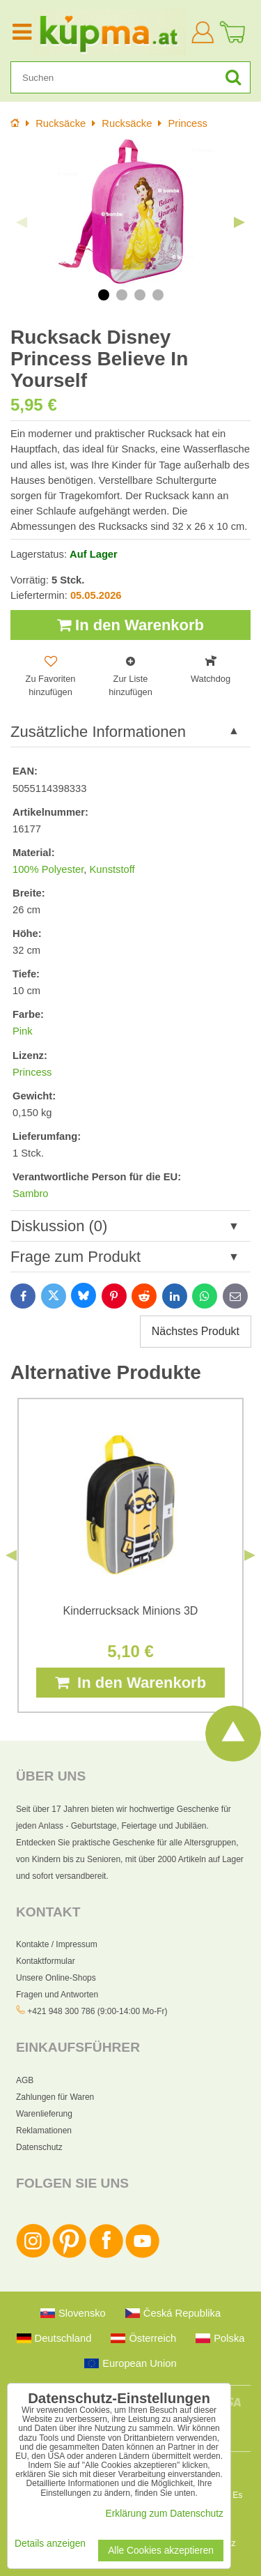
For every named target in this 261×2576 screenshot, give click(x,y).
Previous (21, 222)
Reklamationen (44, 2130)
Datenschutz (39, 2147)
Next (239, 222)
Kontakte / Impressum (56, 1944)
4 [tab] (158, 294)
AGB (24, 2080)
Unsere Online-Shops (56, 1978)
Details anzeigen (50, 2543)
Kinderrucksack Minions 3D (130, 1611)
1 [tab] (103, 294)
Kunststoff (111, 869)
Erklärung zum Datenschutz (164, 2513)
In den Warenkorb (130, 625)
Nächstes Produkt (195, 1331)
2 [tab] (121, 294)
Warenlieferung (44, 2114)
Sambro (31, 1193)
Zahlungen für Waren (55, 2097)
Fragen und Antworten (57, 1994)
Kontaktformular (45, 1961)
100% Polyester (48, 869)
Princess (32, 1072)
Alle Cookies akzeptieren (161, 2550)
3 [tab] (139, 294)
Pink (23, 1031)
